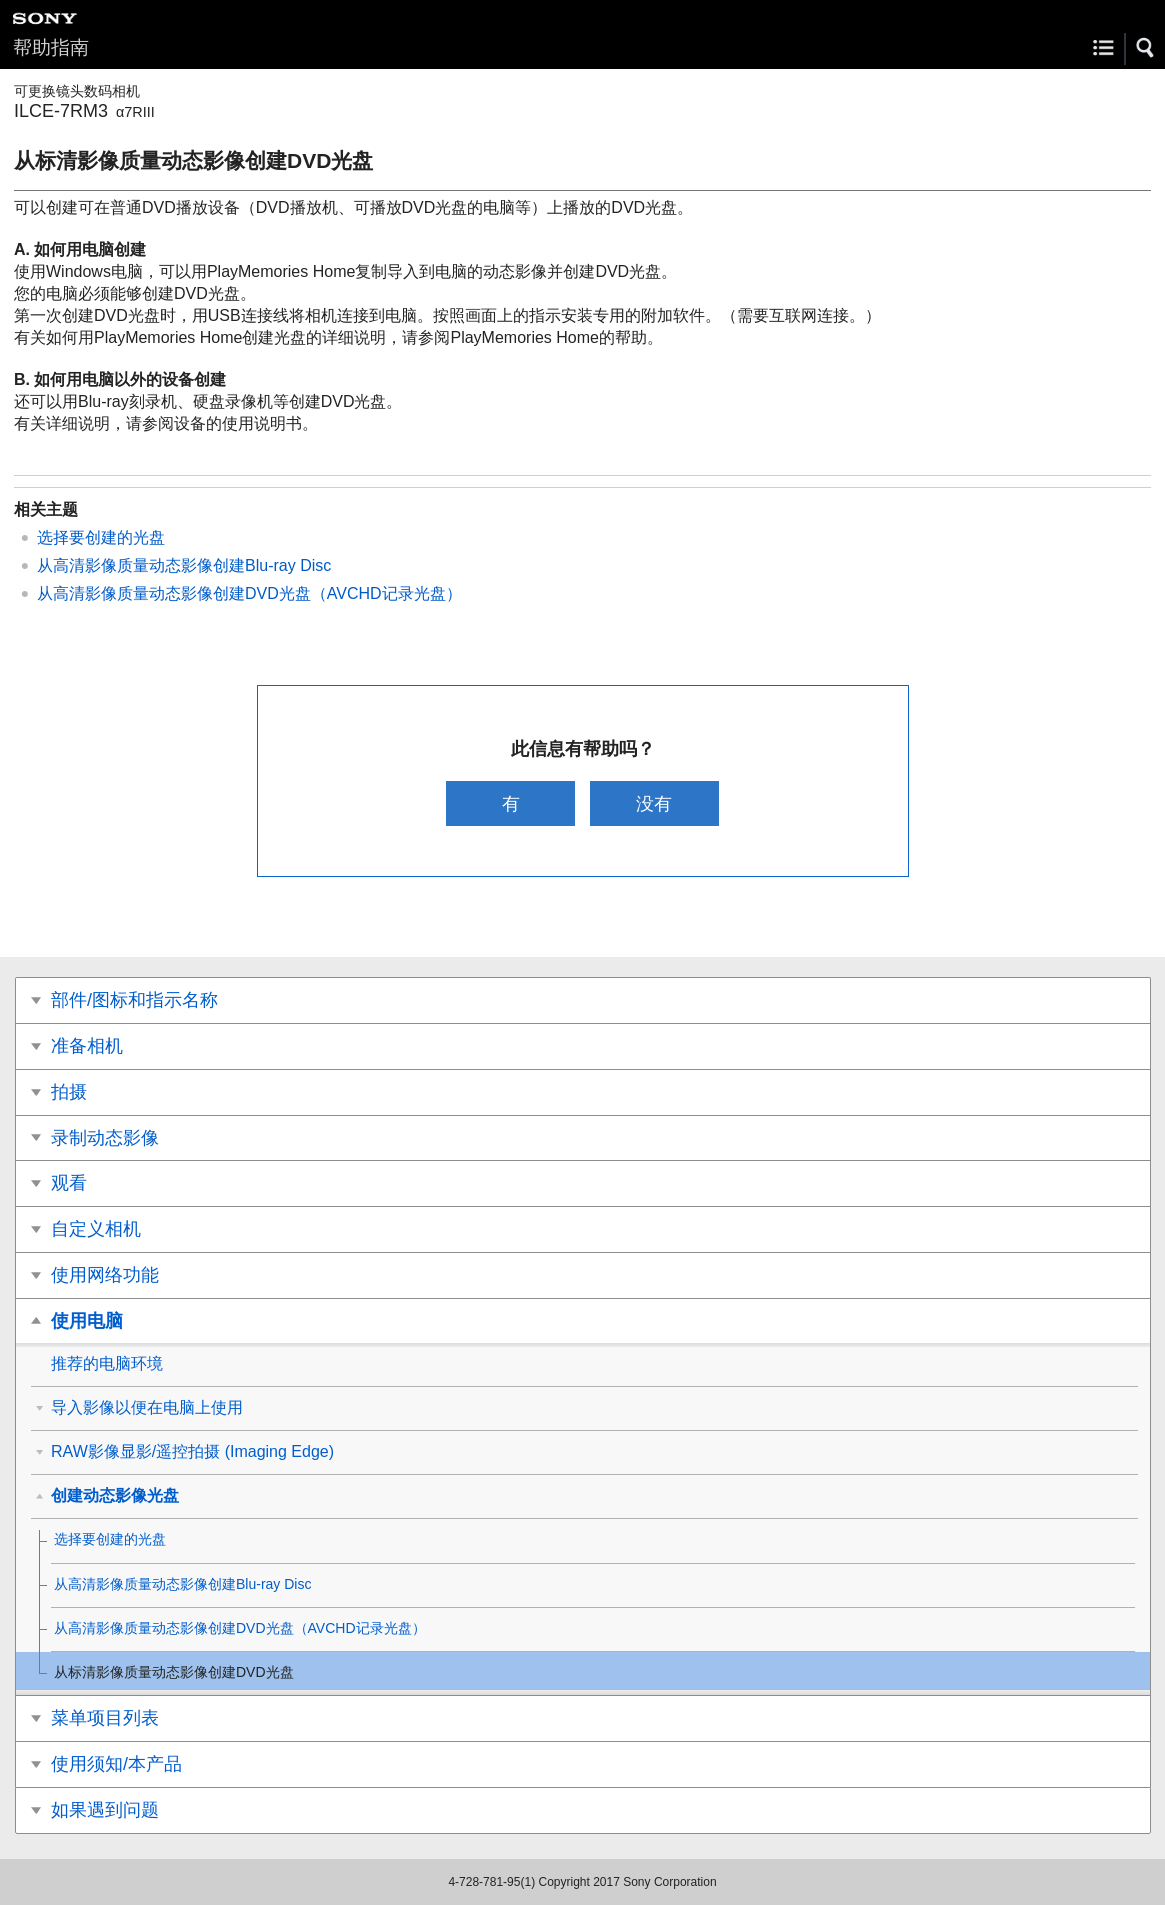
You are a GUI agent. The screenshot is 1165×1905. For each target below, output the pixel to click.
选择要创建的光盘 (101, 537)
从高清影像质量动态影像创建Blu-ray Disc (184, 565)
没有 (654, 803)
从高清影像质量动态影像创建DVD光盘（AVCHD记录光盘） (249, 593)
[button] (1146, 48)
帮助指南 (51, 47)
